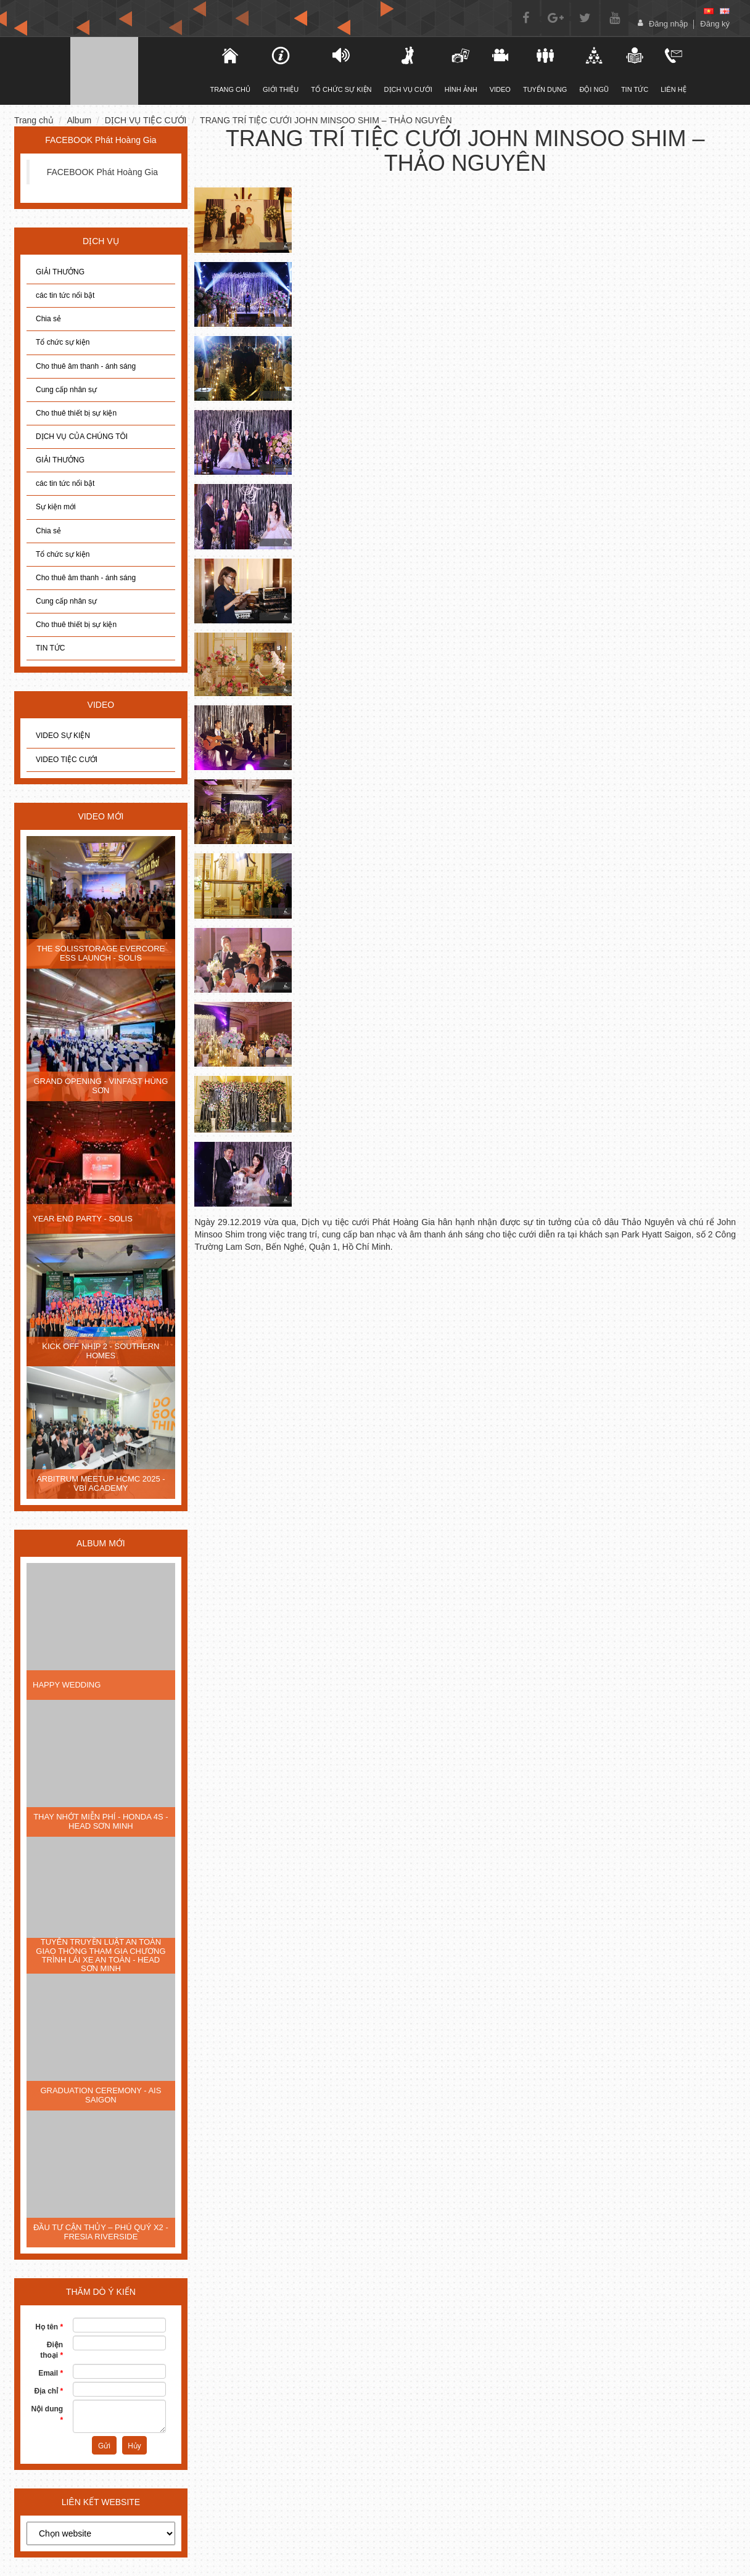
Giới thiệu (281, 69)
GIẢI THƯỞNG (60, 272)
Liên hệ (673, 69)
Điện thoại (51, 2350)
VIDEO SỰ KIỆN (63, 735)
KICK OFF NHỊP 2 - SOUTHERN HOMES (100, 1351)
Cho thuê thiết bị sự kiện (76, 413)
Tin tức (634, 69)
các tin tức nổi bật (65, 295)
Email (50, 2373)
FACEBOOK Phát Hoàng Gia (103, 172)
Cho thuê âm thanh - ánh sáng (86, 366)
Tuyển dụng (545, 69)
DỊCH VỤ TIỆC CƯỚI (146, 120)
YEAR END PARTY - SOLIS (83, 1218)
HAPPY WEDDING (67, 1684)
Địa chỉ (48, 2391)
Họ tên (49, 2327)
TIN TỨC (50, 648)
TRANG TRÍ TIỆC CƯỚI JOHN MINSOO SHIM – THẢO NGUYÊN (325, 120)
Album (79, 120)
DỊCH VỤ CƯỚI (408, 69)
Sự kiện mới (56, 506)
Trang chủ (34, 120)
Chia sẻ (48, 318)
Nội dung (47, 2414)
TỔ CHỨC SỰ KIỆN (341, 69)
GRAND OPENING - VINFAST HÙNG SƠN (100, 1085)
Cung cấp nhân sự (66, 389)
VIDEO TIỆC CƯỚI (66, 759)
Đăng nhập (668, 23)
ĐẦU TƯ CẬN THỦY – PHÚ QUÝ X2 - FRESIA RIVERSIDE (100, 2232)
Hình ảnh (461, 69)
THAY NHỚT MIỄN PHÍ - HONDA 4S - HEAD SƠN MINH (100, 1821)
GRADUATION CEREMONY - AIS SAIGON (100, 2095)
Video (500, 69)
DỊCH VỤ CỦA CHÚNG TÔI (82, 436)
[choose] (101, 2533)
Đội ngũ (594, 69)
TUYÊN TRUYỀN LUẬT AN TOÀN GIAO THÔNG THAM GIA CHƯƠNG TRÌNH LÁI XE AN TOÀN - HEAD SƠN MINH (100, 1955)
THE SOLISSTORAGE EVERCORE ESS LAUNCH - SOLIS (100, 953)
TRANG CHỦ (230, 69)
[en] (725, 11)
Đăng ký (715, 23)
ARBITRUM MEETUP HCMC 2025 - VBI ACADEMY (100, 1483)
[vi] (709, 11)
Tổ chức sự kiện (62, 342)
